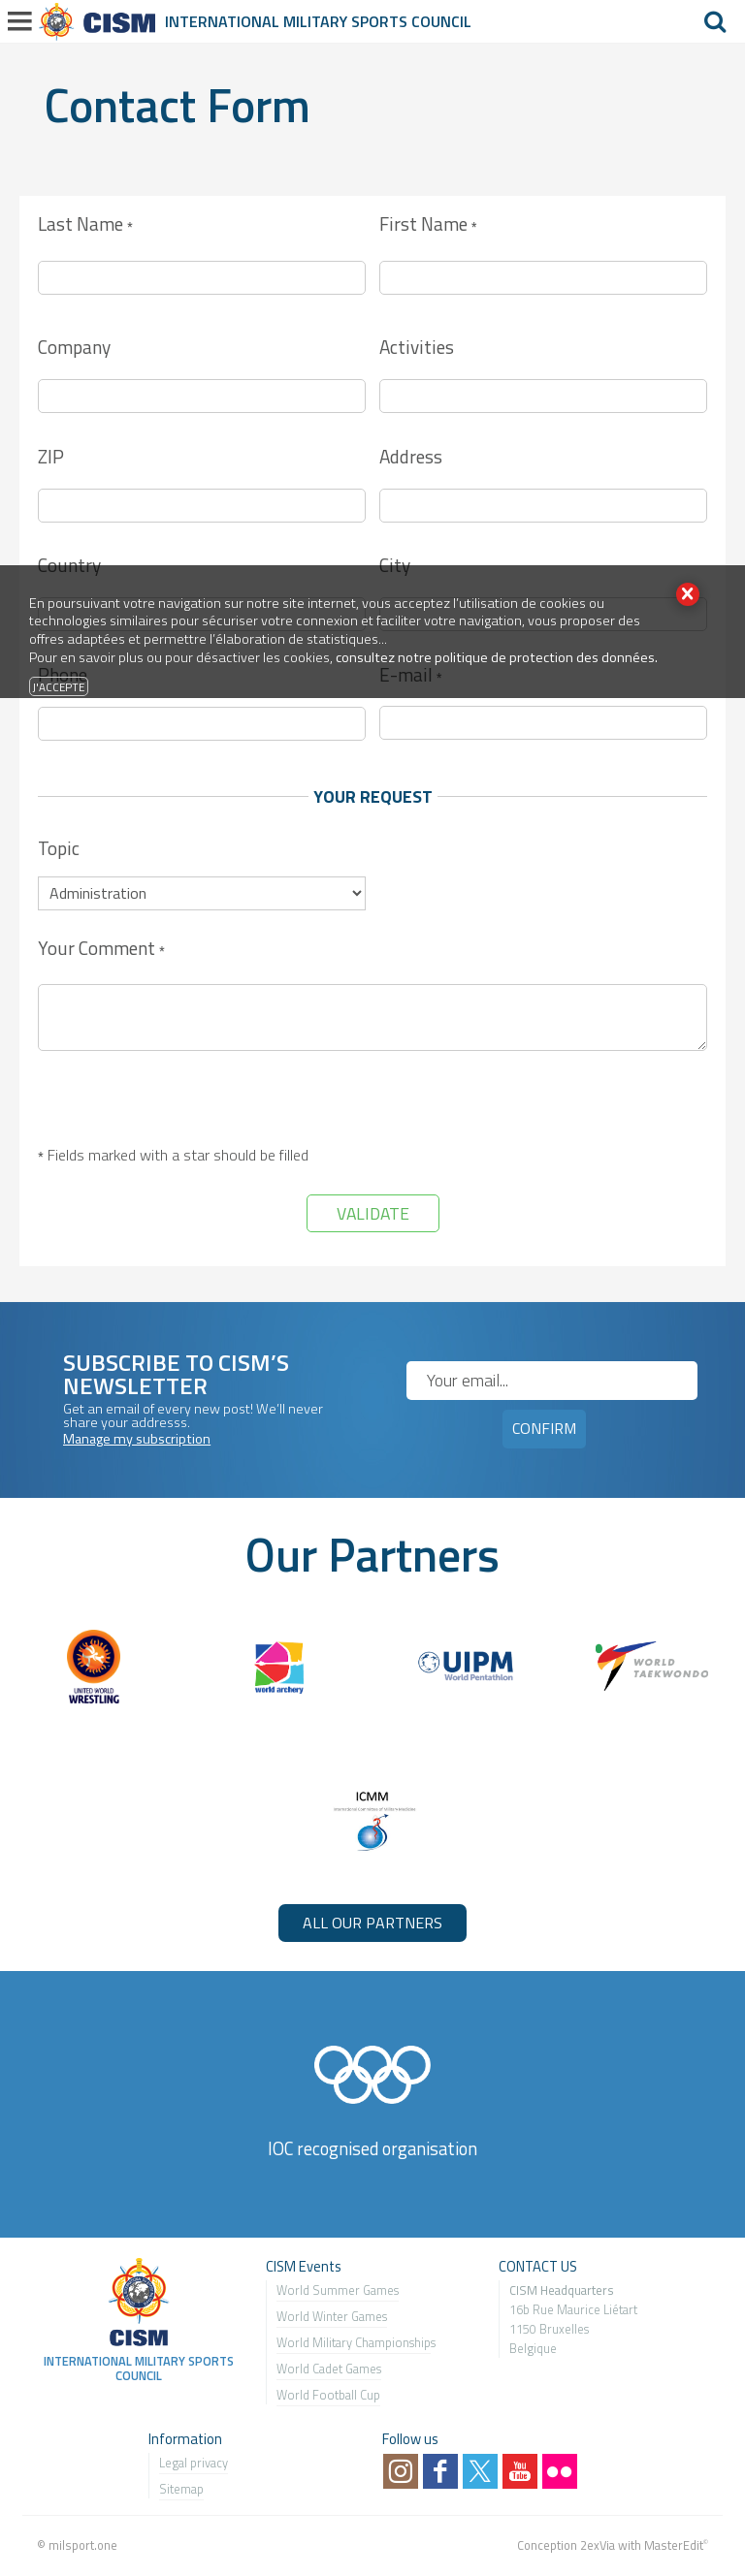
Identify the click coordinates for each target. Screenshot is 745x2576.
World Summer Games (337, 2290)
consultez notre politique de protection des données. (497, 657)
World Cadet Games (328, 2368)
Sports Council (411, 21)
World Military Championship (353, 2342)
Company (74, 346)
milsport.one (83, 2545)
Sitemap (181, 2488)
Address (410, 456)
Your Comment (101, 949)
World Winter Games (331, 2316)
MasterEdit (673, 2545)
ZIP (51, 456)
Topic (59, 848)
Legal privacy (193, 2462)
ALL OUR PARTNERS (372, 1922)
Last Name (85, 225)
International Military (258, 21)
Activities (416, 346)
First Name (427, 225)
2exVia (597, 2545)
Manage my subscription (137, 1438)
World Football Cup (328, 2394)
